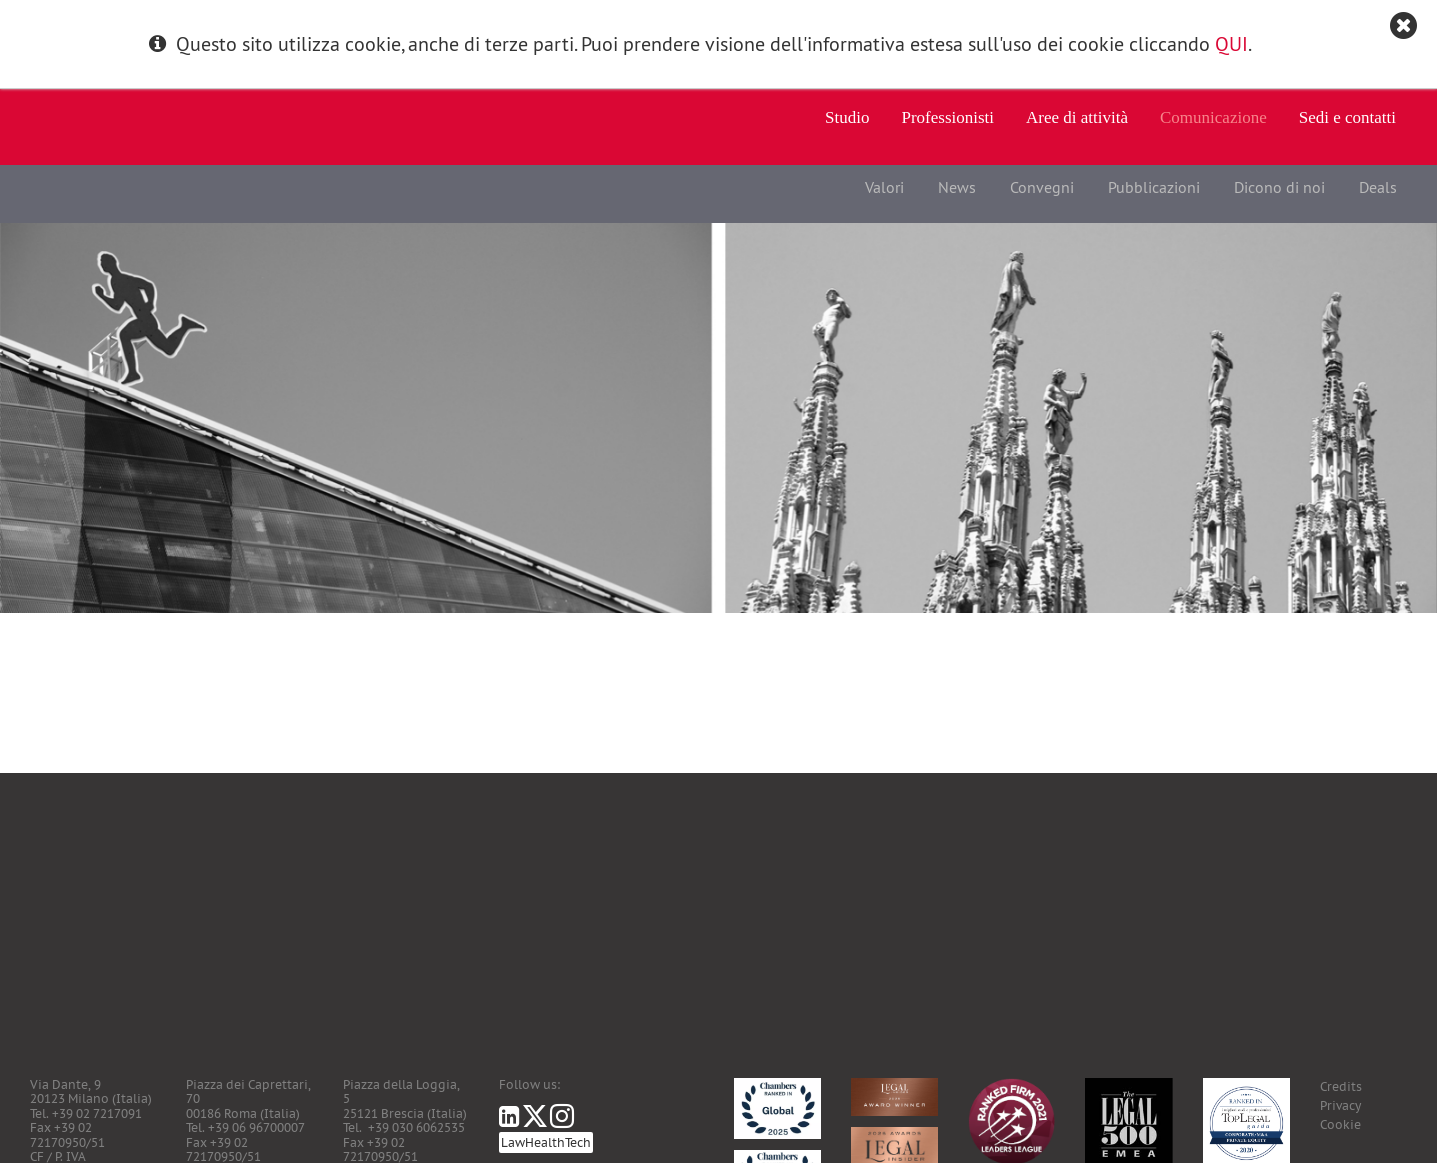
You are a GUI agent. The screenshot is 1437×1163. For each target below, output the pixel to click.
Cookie (1340, 1124)
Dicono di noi (1279, 187)
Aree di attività (1077, 117)
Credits (1341, 1086)
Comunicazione (1213, 117)
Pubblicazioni (1154, 187)
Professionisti (948, 117)
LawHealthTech (546, 1142)
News (957, 187)
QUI (1231, 43)
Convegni (1042, 187)
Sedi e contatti (1347, 117)
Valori (884, 187)
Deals (1378, 187)
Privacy (1340, 1105)
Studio (847, 117)
